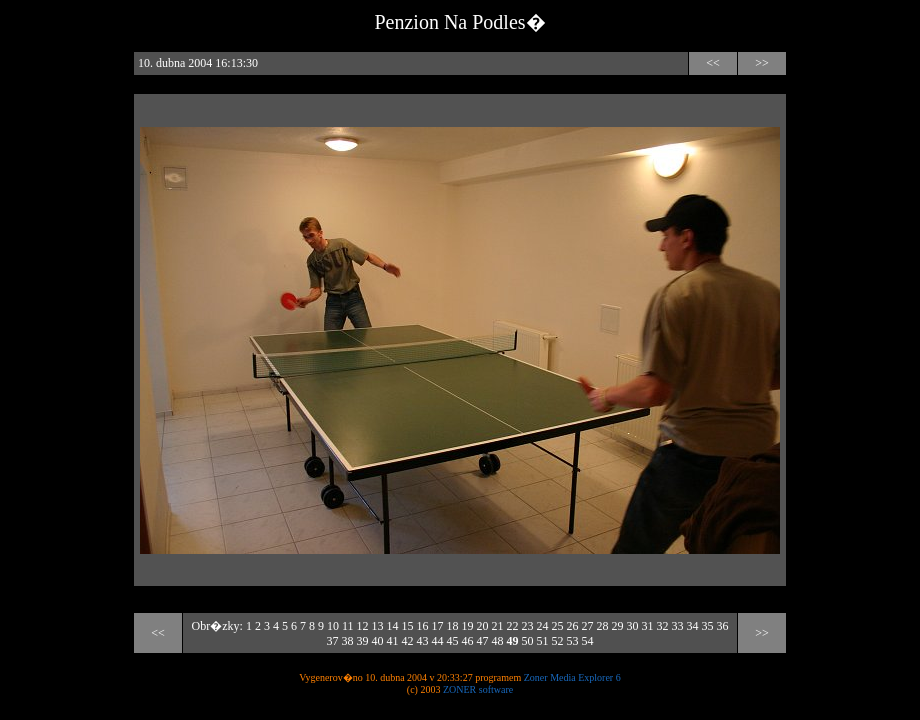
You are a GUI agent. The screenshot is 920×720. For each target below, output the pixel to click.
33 (677, 626)
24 (542, 626)
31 (647, 626)
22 (512, 626)
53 (573, 641)
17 (437, 626)
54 (588, 641)
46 (468, 641)
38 (348, 641)
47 (483, 641)
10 (333, 626)
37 (333, 641)
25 (557, 626)
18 (452, 626)
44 (438, 641)
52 (558, 641)
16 (422, 626)
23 (527, 626)
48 (498, 641)
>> (762, 63)
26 (572, 626)
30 (632, 626)
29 (617, 626)
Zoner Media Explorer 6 (572, 677)
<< (713, 63)
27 (587, 626)
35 (707, 626)
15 (407, 626)
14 (392, 626)
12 (362, 626)
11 (348, 626)
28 (602, 626)
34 (692, 626)
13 (377, 626)
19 (467, 626)
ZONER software (478, 689)
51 (543, 641)
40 (378, 641)
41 (393, 641)
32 (662, 626)
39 (363, 641)
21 (497, 626)
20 (482, 626)
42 (408, 641)
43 (423, 641)
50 (528, 641)
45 (453, 641)
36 (722, 626)
